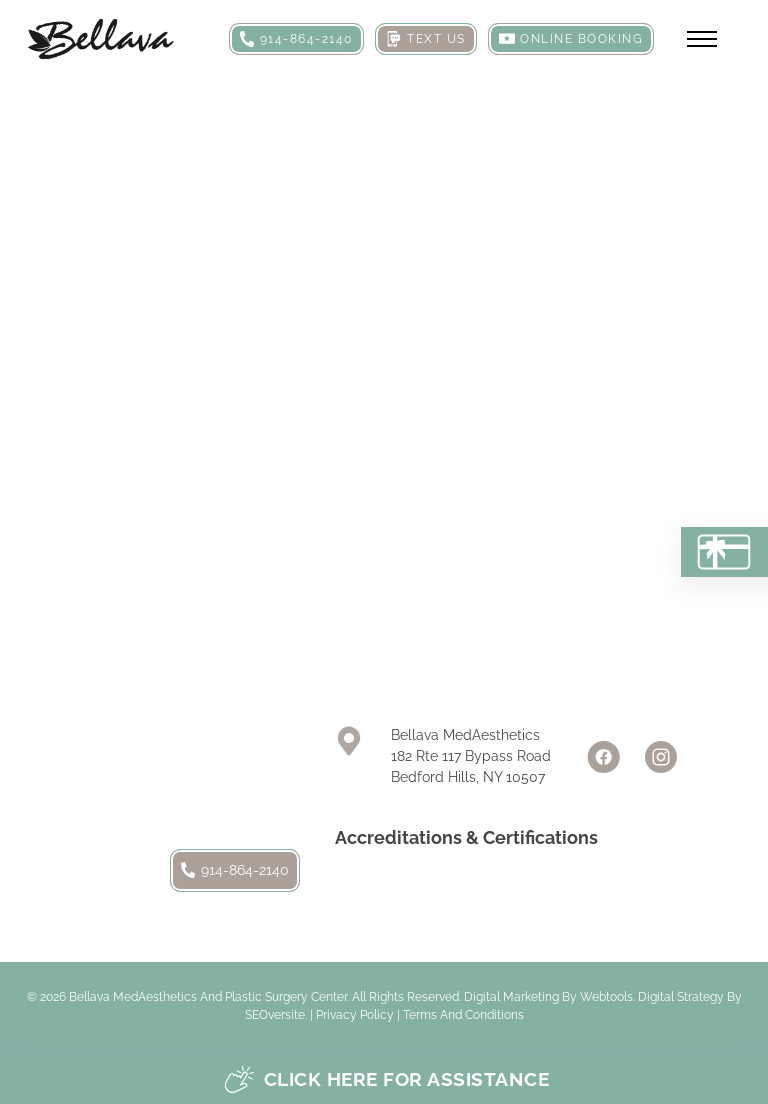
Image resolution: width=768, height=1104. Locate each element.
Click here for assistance (387, 1079)
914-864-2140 (235, 870)
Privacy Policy (355, 1015)
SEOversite (275, 1015)
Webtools (606, 997)
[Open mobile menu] (702, 39)
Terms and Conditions (463, 1015)
